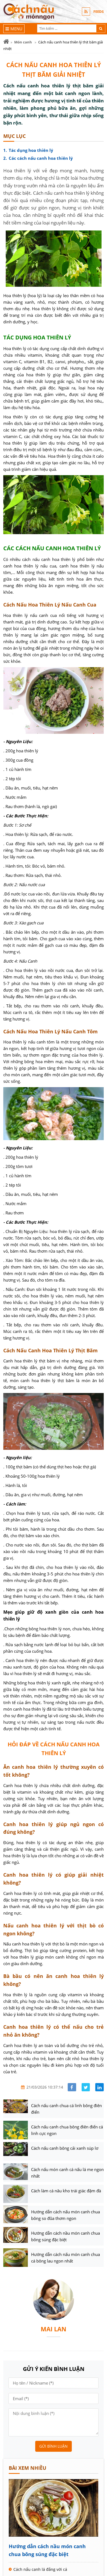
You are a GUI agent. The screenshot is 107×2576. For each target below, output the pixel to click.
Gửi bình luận (53, 2446)
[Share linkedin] (99, 2087)
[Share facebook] (72, 2087)
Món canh (23, 42)
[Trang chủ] (6, 42)
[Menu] (14, 28)
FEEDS (98, 11)
